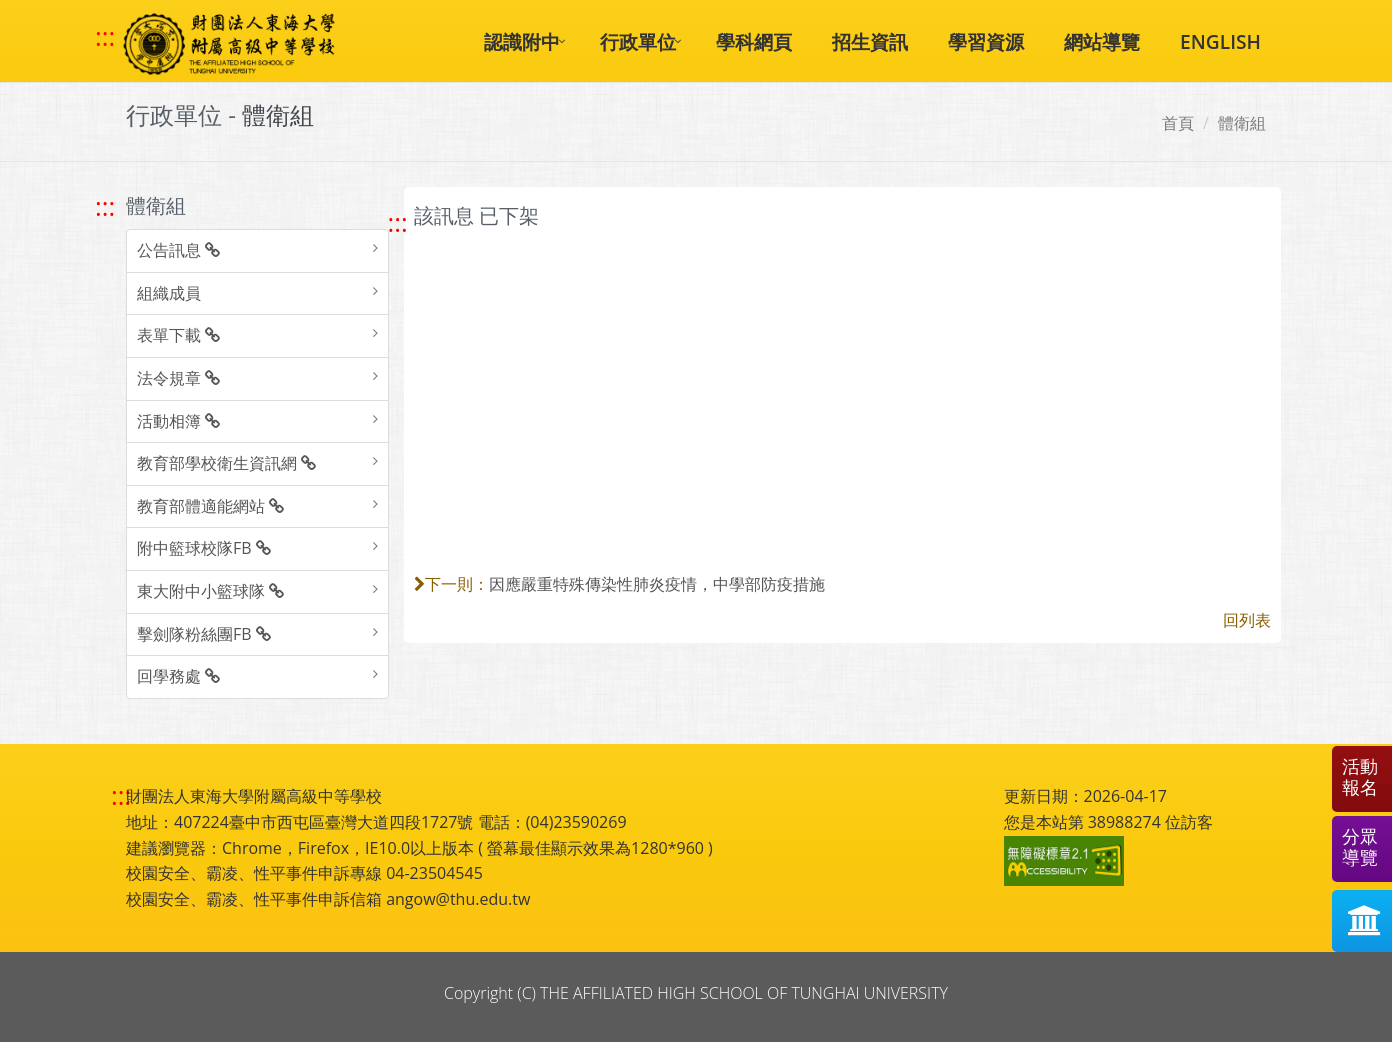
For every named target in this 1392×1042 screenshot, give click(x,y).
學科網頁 (754, 41)
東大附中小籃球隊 (210, 591)
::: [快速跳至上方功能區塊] (105, 37)
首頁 (1178, 123)
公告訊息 (178, 250)
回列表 (1247, 620)
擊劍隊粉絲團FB (204, 634)
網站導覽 (1102, 41)
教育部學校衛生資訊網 (226, 463)
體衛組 (1242, 123)
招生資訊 (870, 41)
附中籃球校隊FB (204, 548)
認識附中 (522, 41)
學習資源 (986, 41)
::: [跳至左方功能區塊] (105, 206)
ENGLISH (1220, 41)
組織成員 (169, 293)
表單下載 (178, 335)
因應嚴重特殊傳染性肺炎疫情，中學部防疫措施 (657, 584)
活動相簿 (178, 421)
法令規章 (178, 378)
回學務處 (178, 676)
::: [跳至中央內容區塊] (398, 222)
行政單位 (638, 41)
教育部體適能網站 (210, 506)
